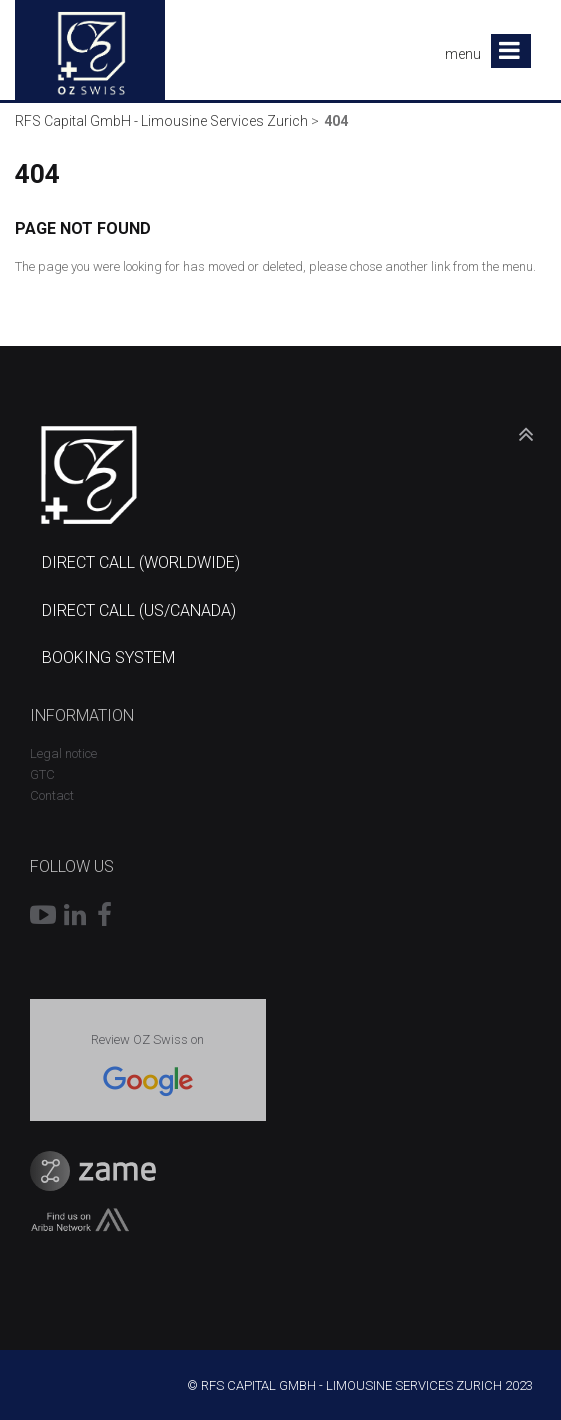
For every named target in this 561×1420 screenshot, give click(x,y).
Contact (52, 795)
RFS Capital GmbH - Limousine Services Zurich (161, 121)
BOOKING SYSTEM (108, 657)
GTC (42, 774)
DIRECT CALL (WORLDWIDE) (141, 562)
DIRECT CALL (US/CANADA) (139, 610)
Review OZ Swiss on (147, 1039)
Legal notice (63, 753)
